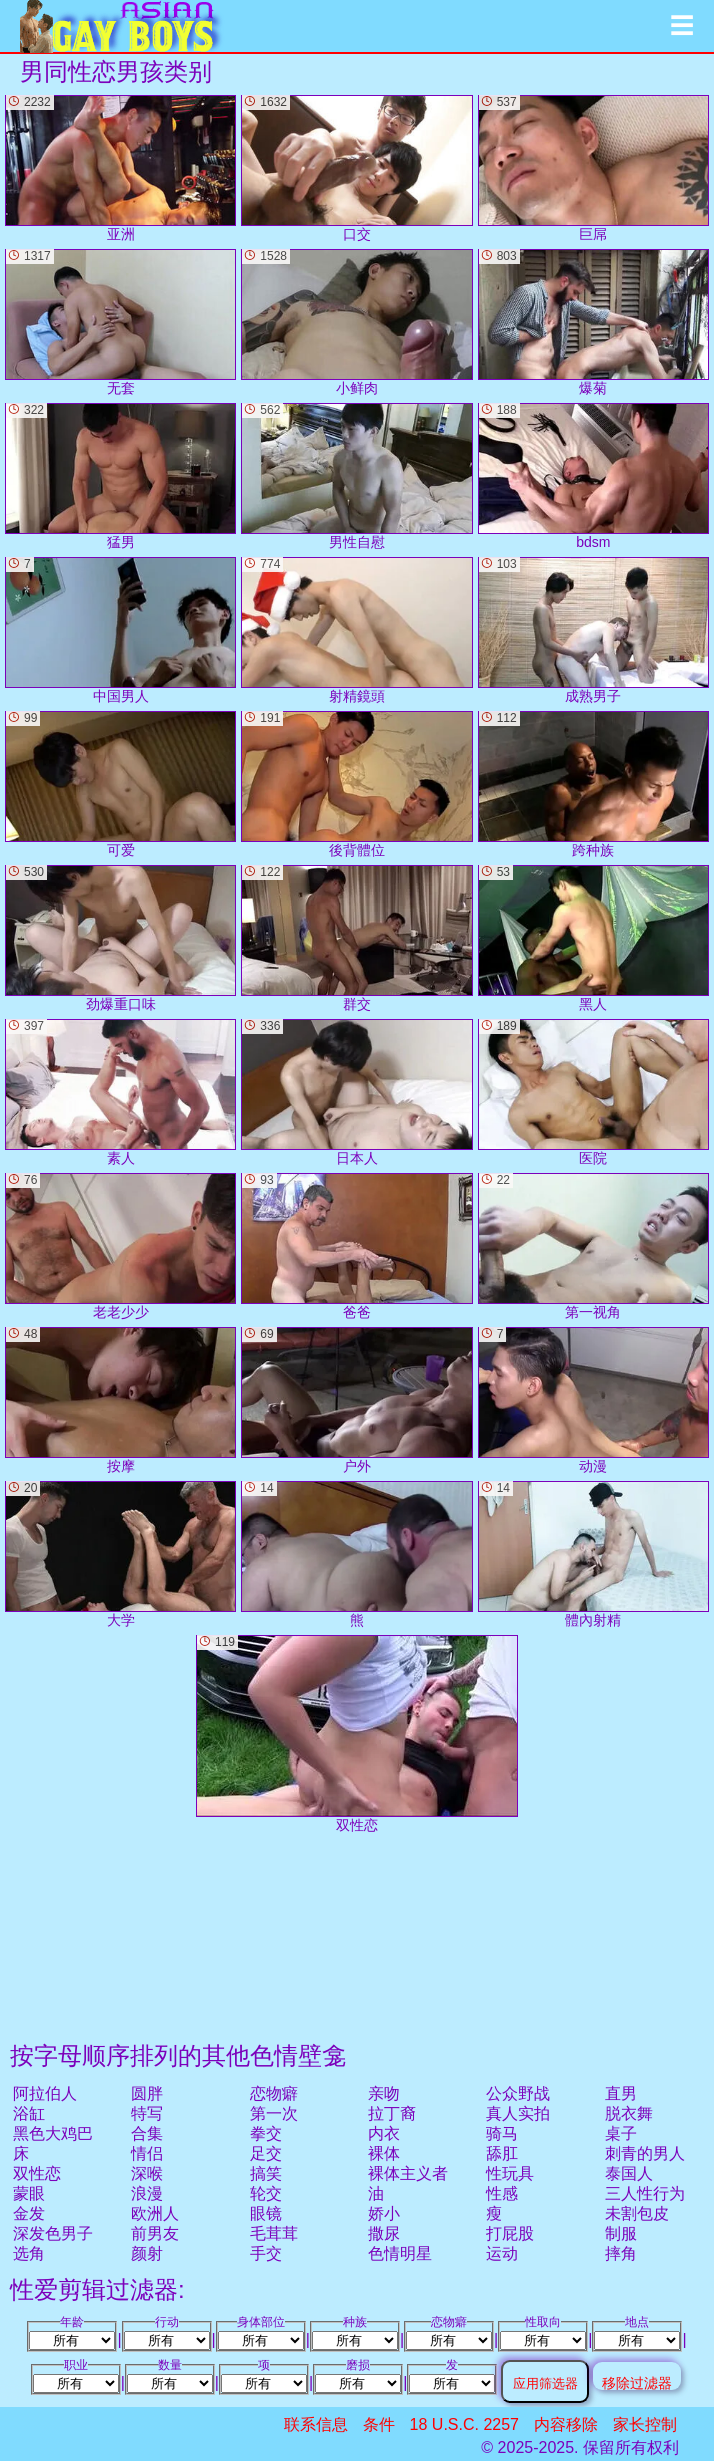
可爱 (120, 784)
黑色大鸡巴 (53, 2133)
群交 (356, 938)
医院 (593, 1092)
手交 (266, 2253)
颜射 (147, 2253)
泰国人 (629, 2173)
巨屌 (593, 168)
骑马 (502, 2133)
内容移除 (566, 2424)
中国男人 (120, 630)
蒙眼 (29, 2193)
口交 (356, 168)
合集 (147, 2133)
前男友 (155, 2233)
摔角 (621, 2253)
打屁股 (510, 2233)
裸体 (384, 2153)
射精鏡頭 (356, 630)
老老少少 (120, 1246)
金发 (29, 2213)
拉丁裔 (392, 2113)
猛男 (120, 476)
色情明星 (400, 2253)
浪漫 (147, 2193)
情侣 (147, 2153)
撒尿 (384, 2233)
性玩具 (510, 2173)
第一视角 (593, 1246)
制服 (621, 2233)
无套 (120, 322)
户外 (356, 1400)
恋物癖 (274, 2093)
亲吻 (384, 2093)
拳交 (266, 2133)
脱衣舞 (629, 2113)
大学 (120, 1554)
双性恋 (37, 2173)
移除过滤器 (637, 2382)
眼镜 (266, 2213)
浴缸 (29, 2113)
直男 (621, 2093)
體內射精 (593, 1554)
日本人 (356, 1092)
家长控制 (645, 2424)
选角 (29, 2253)
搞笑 (266, 2173)
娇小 (384, 2213)
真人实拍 (518, 2113)
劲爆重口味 (120, 938)
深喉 (147, 2173)
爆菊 (593, 322)
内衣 (384, 2133)
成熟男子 (593, 630)
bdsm (593, 476)
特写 (147, 2113)
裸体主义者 (408, 2173)
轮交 (266, 2193)
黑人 (593, 938)
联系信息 (316, 2424)
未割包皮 (637, 2213)
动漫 (593, 1400)
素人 (120, 1092)
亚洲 (120, 168)
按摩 (120, 1400)
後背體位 (356, 784)
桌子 (621, 2133)
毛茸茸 (274, 2233)
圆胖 (147, 2093)
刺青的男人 (645, 2153)
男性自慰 (356, 476)
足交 (266, 2153)
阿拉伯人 (45, 2093)
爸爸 (356, 1246)
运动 (502, 2253)
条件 (379, 2424)
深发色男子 (53, 2233)
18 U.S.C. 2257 (464, 2424)
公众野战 (518, 2093)
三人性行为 (645, 2193)
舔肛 (502, 2153)
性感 (502, 2193)
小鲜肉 (356, 322)
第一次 (274, 2113)
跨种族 (593, 784)
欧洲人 (155, 2213)
